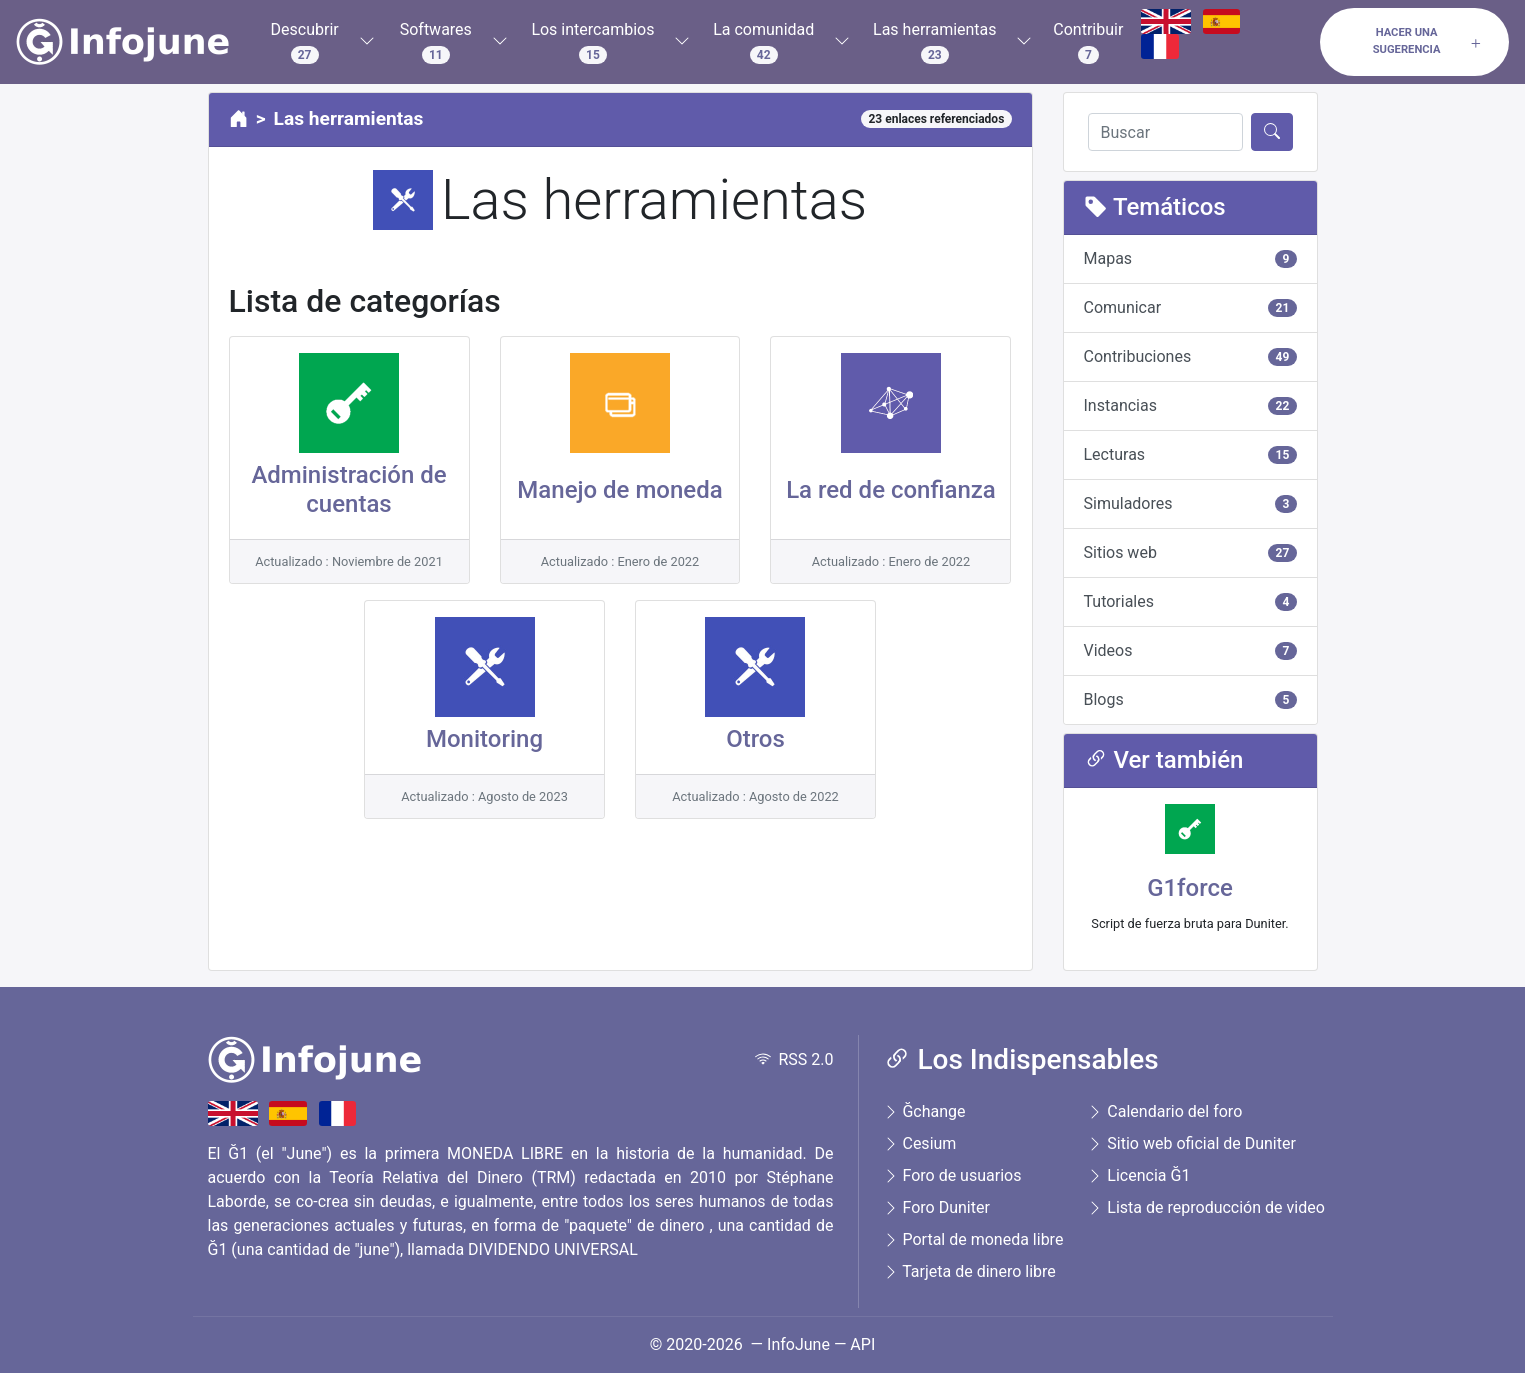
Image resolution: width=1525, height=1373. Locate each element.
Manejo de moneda (619, 490)
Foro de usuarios (952, 1175)
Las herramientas (935, 42)
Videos (1190, 650)
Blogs (1190, 699)
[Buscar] (1165, 132)
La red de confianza (891, 490)
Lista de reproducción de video (1205, 1207)
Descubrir (305, 42)
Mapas (1190, 258)
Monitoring (484, 739)
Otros (755, 739)
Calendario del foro (1164, 1111)
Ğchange (924, 1111)
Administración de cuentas (348, 489)
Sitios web (1190, 552)
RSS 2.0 (794, 1059)
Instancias (1190, 405)
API (862, 1344)
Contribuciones (1190, 356)
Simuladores (1190, 503)
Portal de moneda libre (973, 1239)
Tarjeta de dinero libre (969, 1271)
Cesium (920, 1143)
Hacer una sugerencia (1428, 41)
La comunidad (763, 42)
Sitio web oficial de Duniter (1191, 1143)
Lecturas (1190, 454)
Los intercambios (592, 42)
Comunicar (1190, 307)
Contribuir (1088, 42)
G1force (1190, 888)
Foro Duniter (936, 1207)
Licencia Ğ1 (1138, 1175)
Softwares (436, 42)
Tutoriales (1190, 601)
